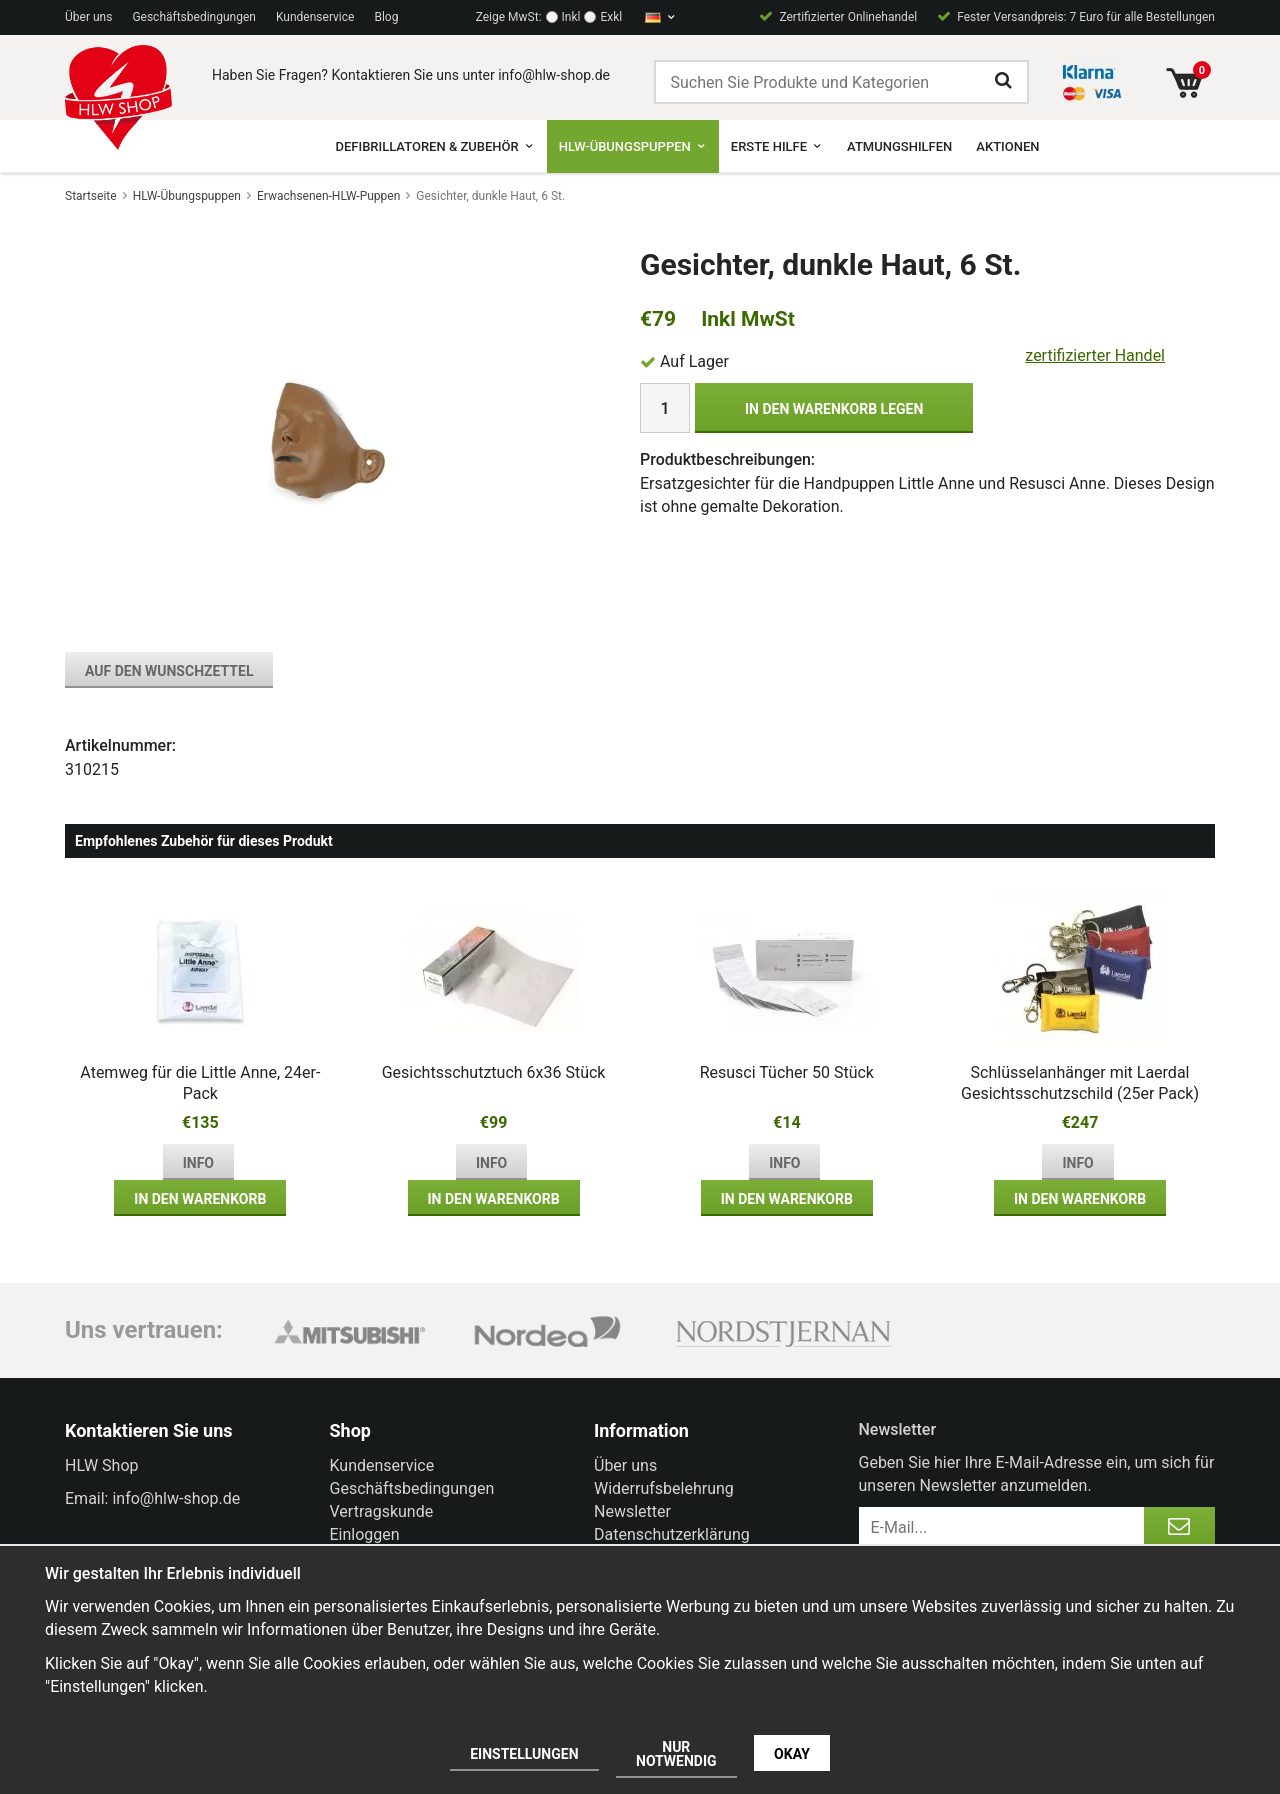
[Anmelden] (1179, 1527)
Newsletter (632, 1511)
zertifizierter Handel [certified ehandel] (1095, 355)
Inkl (571, 17)
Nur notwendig (676, 1754)
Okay (792, 1754)
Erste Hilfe (777, 146)
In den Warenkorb (200, 1199)
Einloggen (365, 1534)
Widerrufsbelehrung (664, 1488)
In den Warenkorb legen (834, 409)
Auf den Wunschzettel (169, 671)
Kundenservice (315, 17)
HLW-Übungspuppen (633, 146)
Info (198, 1163)
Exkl (611, 17)
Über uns (88, 17)
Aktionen (1007, 146)
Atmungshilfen (899, 146)
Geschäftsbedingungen (194, 17)
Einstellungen (524, 1754)
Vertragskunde (382, 1511)
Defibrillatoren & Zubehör (434, 146)
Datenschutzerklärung (672, 1534)
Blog (386, 17)
